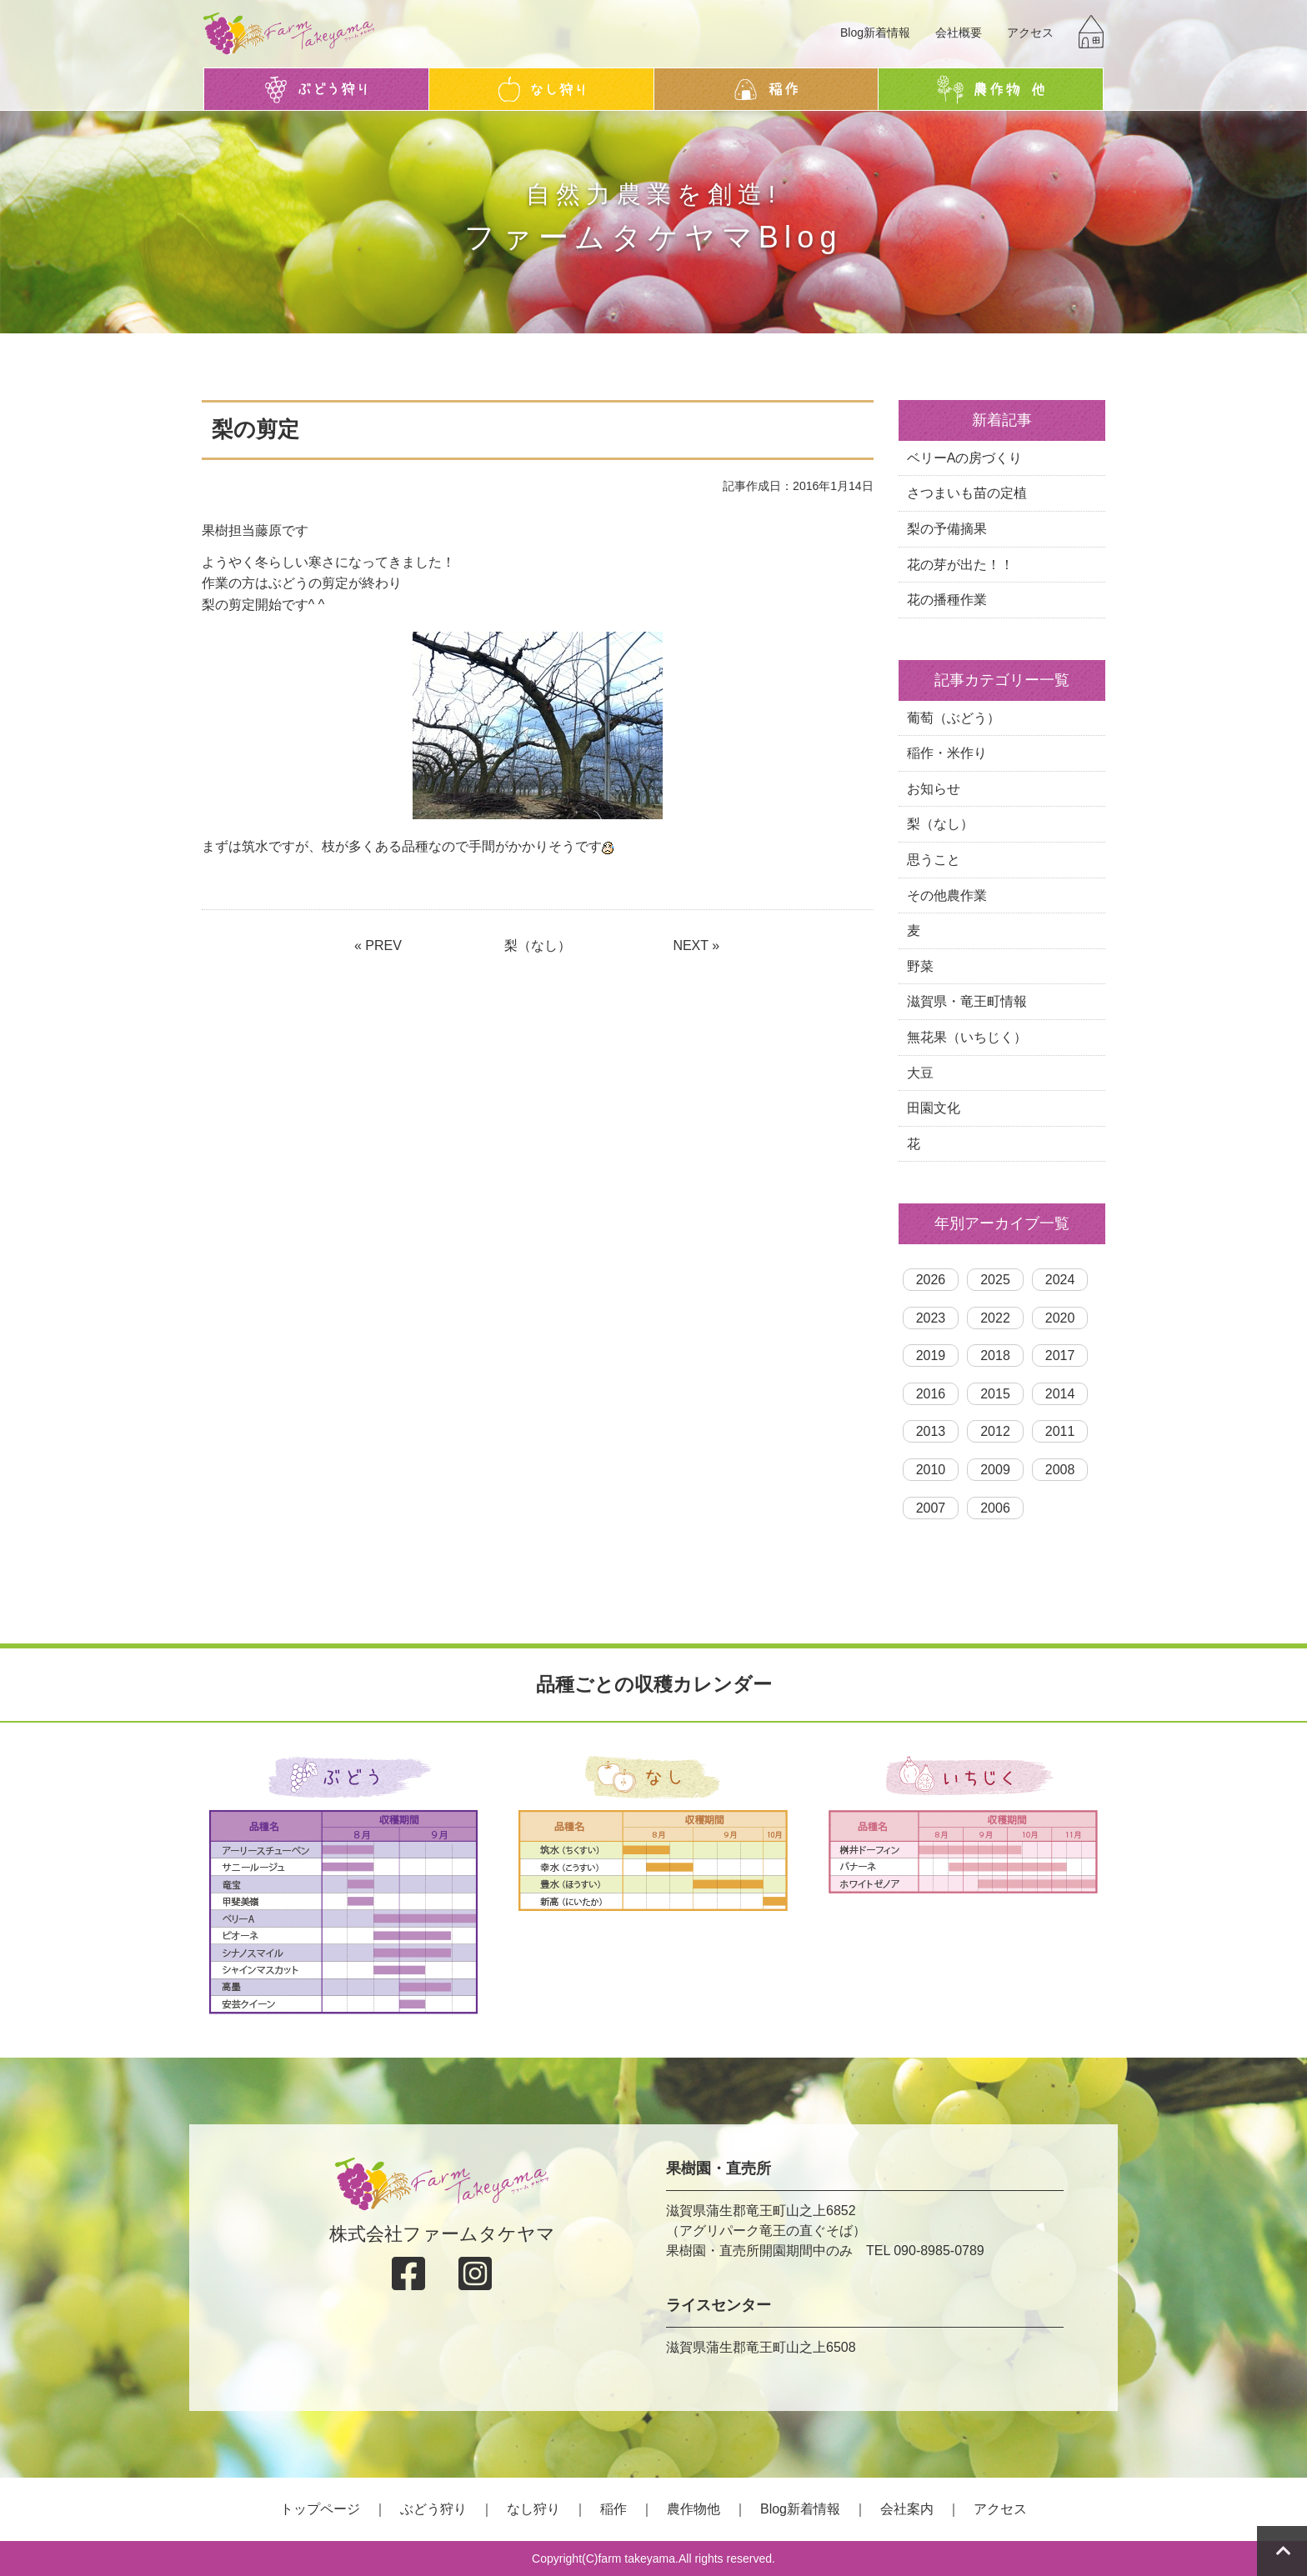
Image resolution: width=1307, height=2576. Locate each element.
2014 (1060, 1394)
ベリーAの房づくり (965, 458)
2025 (995, 1280)
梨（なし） (537, 945)
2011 (1060, 1431)
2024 (1060, 1280)
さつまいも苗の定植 (967, 493)
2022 (995, 1318)
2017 (1060, 1355)
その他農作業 (947, 895)
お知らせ (933, 789)
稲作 (613, 2509)
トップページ (320, 2509)
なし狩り (533, 2509)
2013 (931, 1431)
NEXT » (696, 945)
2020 (1060, 1318)
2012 (995, 1431)
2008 (1060, 1470)
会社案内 (907, 2509)
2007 (931, 1508)
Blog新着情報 (875, 32)
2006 (995, 1508)
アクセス (1030, 32)
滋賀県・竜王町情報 (967, 1001)
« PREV (378, 945)
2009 (995, 1470)
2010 (931, 1470)
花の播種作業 (947, 600)
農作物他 (693, 2509)
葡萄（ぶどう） (953, 718)
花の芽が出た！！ (960, 565)
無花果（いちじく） (967, 1037)
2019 (931, 1355)
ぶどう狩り (433, 2509)
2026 (931, 1280)
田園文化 (933, 1108)
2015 (995, 1394)
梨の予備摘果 (947, 529)
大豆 (920, 1073)
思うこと (933, 860)
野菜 (920, 966)
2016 (931, 1394)
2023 (931, 1318)
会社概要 (958, 32)
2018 (995, 1355)
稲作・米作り (947, 753)
